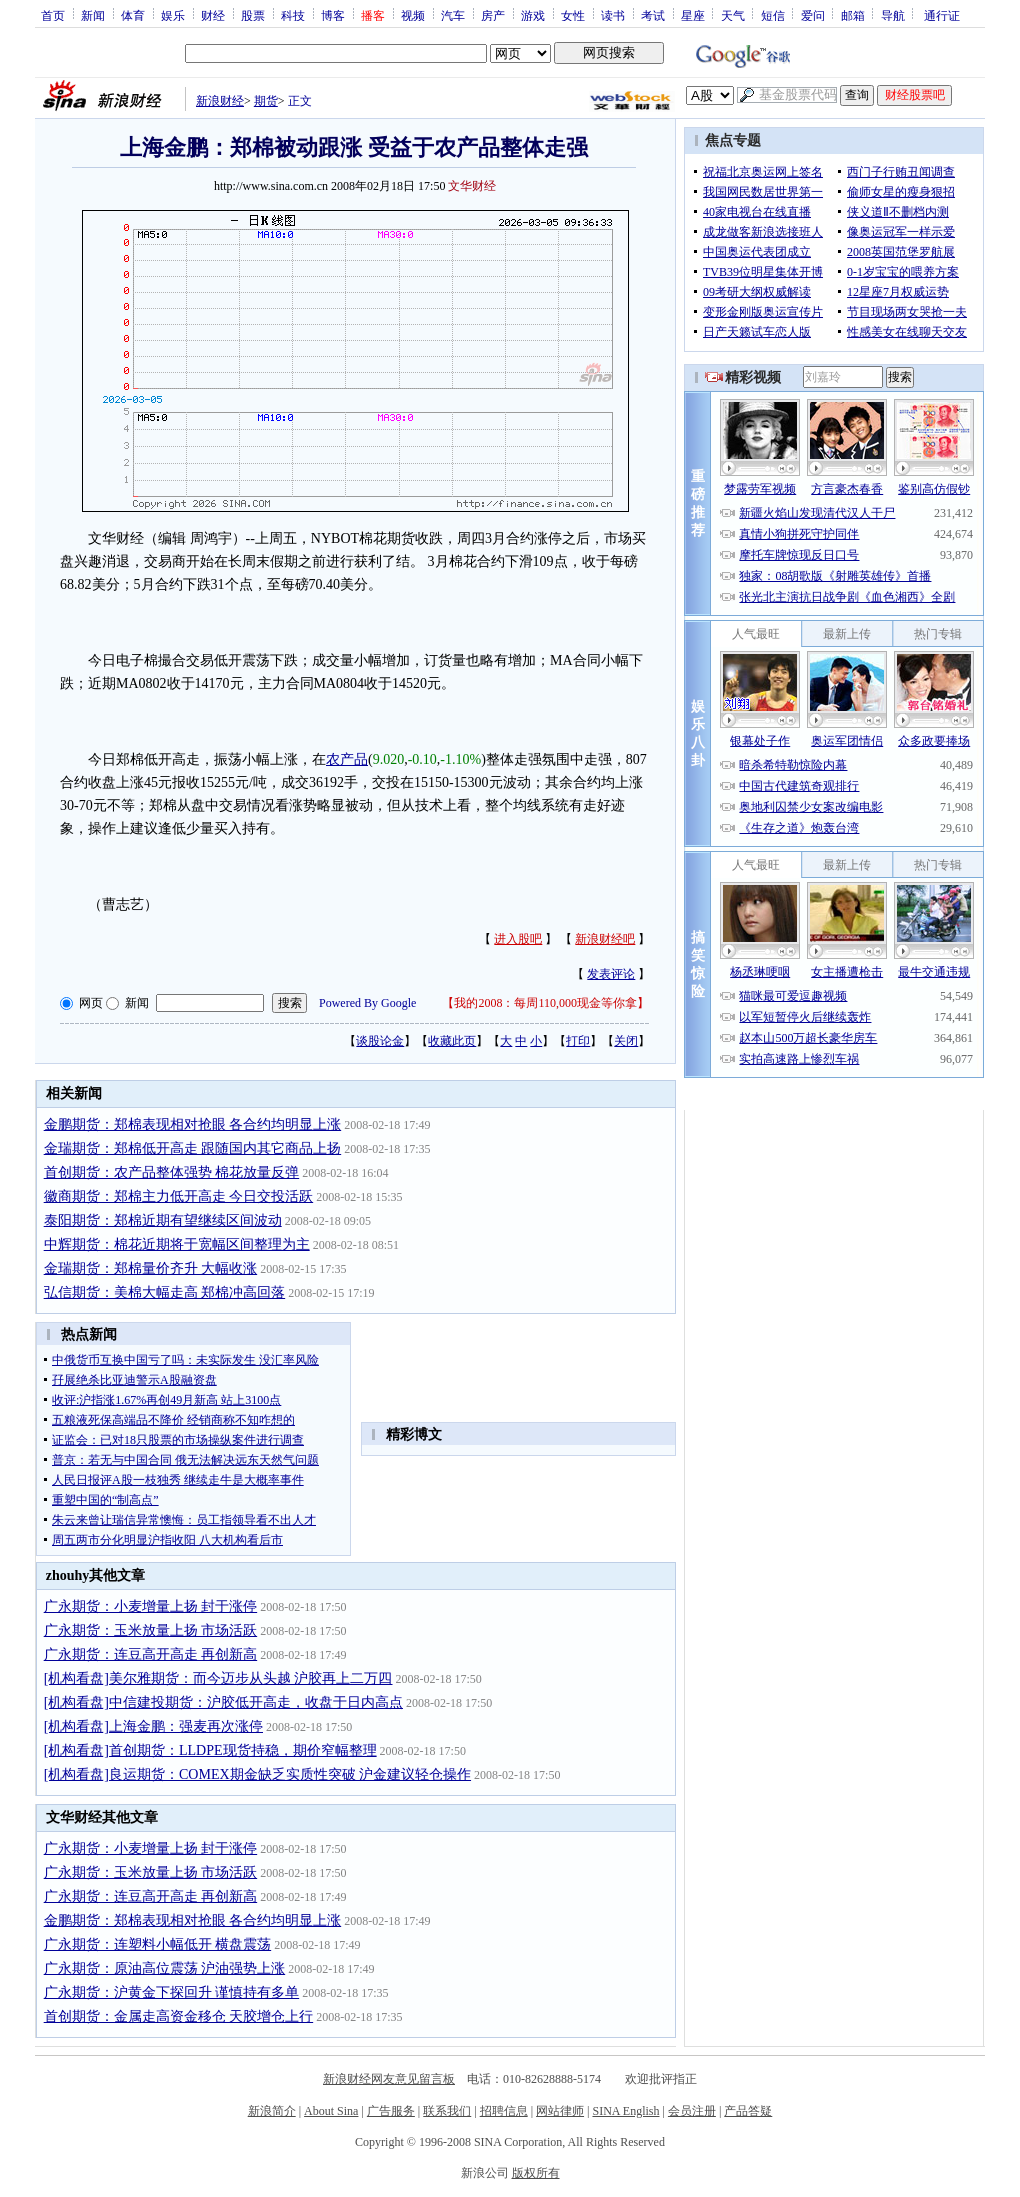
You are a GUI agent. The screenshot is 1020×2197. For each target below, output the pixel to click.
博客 (333, 15)
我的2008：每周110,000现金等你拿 (545, 1003)
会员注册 (692, 2111)
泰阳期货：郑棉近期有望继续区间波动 (163, 1220)
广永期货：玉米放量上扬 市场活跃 (151, 1630)
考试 (653, 15)
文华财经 (472, 186)
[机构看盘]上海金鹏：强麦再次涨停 (153, 1726)
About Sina (331, 2111)
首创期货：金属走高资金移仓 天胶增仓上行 (179, 2016)
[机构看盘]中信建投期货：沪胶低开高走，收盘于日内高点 (223, 1702)
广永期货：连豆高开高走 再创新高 (151, 1654)
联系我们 (447, 2111)
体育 (133, 15)
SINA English (625, 2111)
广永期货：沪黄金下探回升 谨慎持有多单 (172, 1992)
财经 (213, 15)
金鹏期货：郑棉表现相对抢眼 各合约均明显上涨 (193, 1124)
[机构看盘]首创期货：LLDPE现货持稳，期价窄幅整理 (210, 1750)
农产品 (347, 759)
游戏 (533, 15)
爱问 (813, 15)
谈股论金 (380, 1041)
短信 (773, 15)
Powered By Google (367, 1003)
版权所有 (536, 2173)
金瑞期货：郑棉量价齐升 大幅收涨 (151, 1268)
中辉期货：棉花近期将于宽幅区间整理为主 (177, 1244)
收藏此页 (452, 1041)
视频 (413, 15)
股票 (253, 15)
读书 (613, 15)
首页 (53, 15)
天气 (733, 15)
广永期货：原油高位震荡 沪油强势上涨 (165, 1968)
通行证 (942, 15)
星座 (693, 15)
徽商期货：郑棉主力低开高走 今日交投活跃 (179, 1196)
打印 (578, 1041)
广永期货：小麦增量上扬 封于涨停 (151, 1606)
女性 (573, 15)
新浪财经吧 (605, 939)
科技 (293, 15)
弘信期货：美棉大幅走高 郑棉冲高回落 (165, 1292)
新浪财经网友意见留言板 (389, 2079)
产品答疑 (748, 2111)
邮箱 (853, 15)
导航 (893, 15)
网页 (91, 1003)
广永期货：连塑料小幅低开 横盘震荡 (158, 1944)
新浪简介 (272, 2111)
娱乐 (173, 15)
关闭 (626, 1041)
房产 (493, 15)
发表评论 (611, 974)
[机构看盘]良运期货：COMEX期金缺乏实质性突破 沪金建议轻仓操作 (257, 1774)
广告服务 (391, 2111)
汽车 (453, 15)
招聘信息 (504, 2111)
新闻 (93, 15)
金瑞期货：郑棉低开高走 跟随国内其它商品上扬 (193, 1148)
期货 (266, 101)
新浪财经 (220, 101)
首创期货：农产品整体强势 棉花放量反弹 (172, 1172)
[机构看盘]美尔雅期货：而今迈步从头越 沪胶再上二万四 (218, 1678)
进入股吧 (518, 939)
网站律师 (560, 2111)
